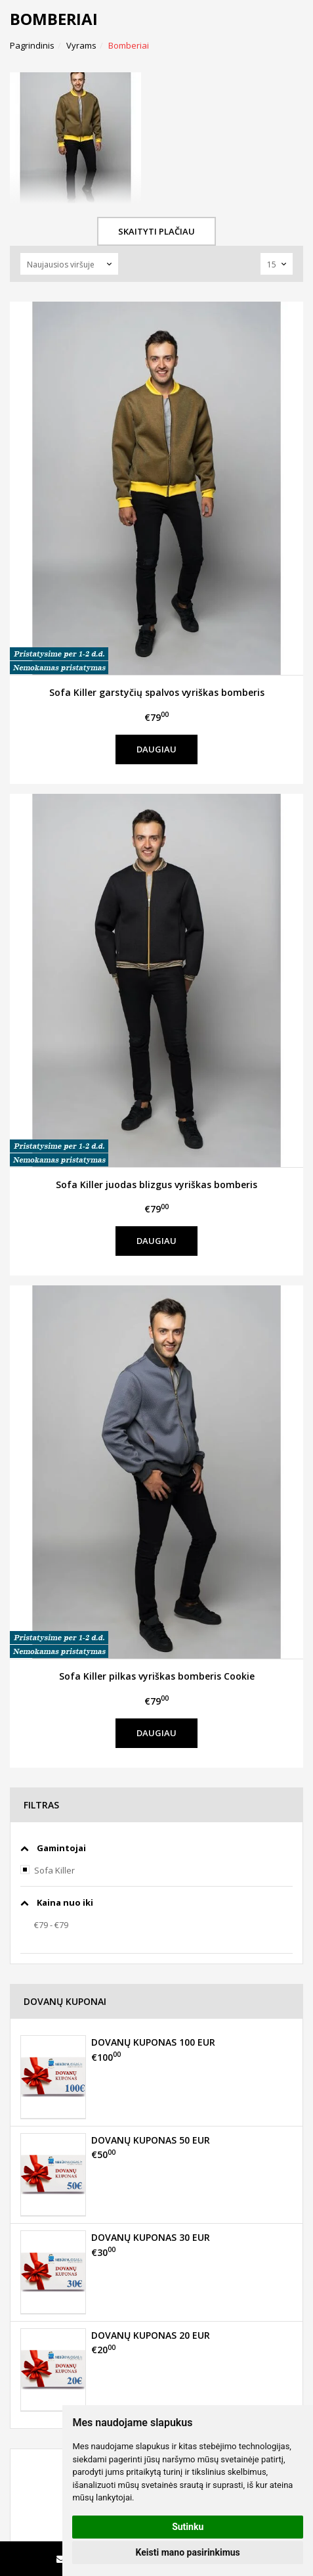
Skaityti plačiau (156, 231)
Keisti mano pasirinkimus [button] (188, 2552)
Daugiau (156, 749)
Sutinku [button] (187, 2526)
